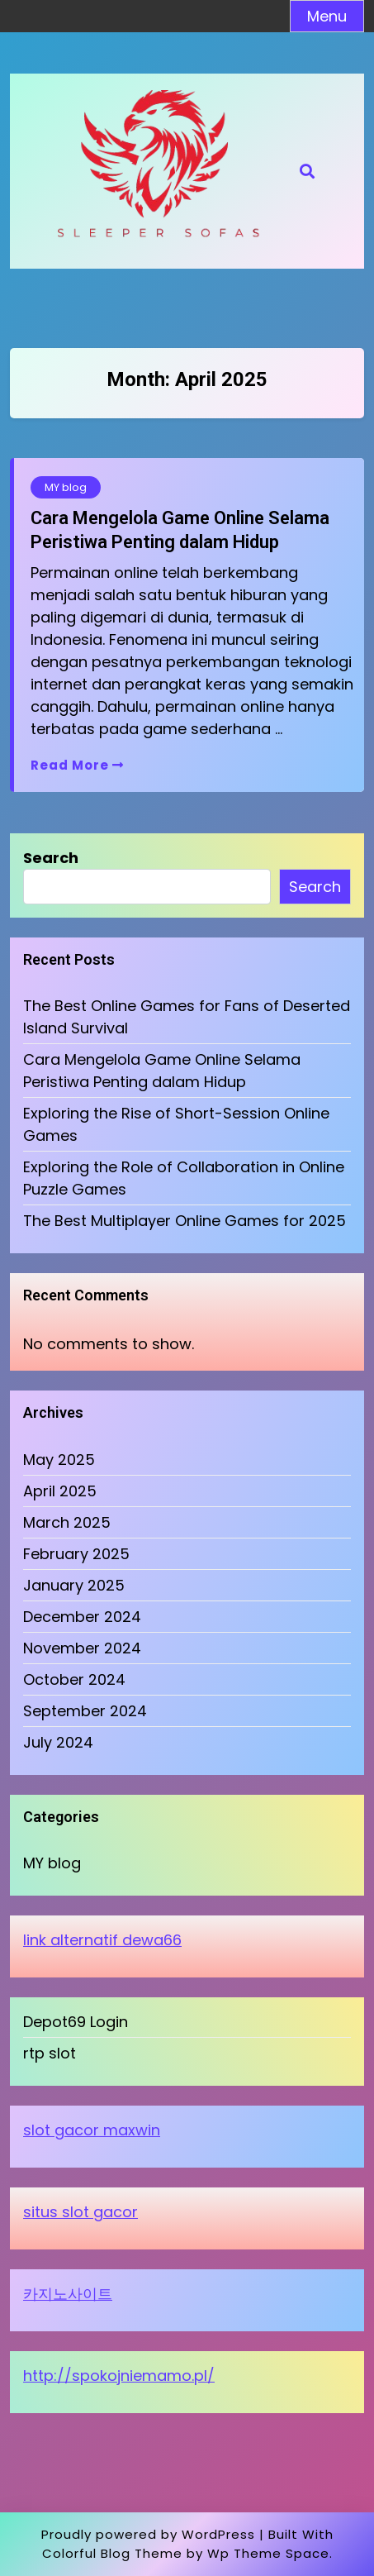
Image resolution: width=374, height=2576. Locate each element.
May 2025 (59, 1459)
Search (50, 857)
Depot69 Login (75, 2021)
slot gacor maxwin (91, 2130)
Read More (77, 765)
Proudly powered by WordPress (148, 2534)
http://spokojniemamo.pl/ (119, 2375)
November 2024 (82, 1648)
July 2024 (58, 1742)
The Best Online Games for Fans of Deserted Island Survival (186, 1016)
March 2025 (67, 1522)
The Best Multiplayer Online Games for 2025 (184, 1220)
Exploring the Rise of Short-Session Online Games (176, 1124)
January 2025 (74, 1585)
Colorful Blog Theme (112, 2553)
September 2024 (85, 1711)
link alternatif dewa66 (102, 1940)
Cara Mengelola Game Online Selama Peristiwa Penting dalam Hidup (180, 530)
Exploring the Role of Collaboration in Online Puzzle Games (183, 1178)
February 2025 (76, 1553)
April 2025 (60, 1491)
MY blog (66, 487)
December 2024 (82, 1616)
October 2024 (74, 1679)
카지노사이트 (67, 2293)
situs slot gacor (80, 2212)
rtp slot (49, 2053)
